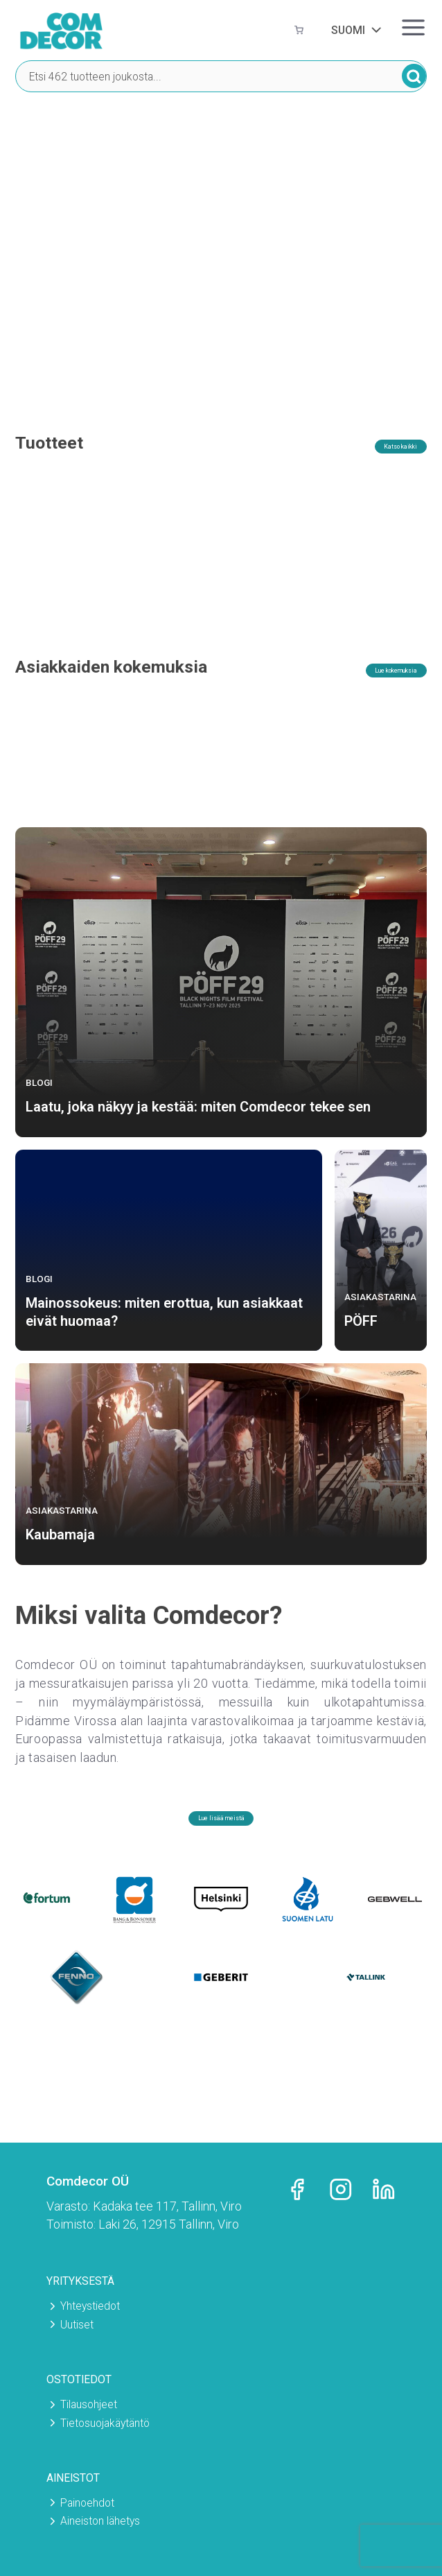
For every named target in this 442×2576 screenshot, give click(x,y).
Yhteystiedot (90, 2306)
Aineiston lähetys (100, 2520)
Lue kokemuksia (371, 692)
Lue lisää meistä (221, 1842)
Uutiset (77, 2324)
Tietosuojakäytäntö (105, 2423)
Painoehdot (87, 2502)
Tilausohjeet (88, 2404)
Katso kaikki (381, 447)
